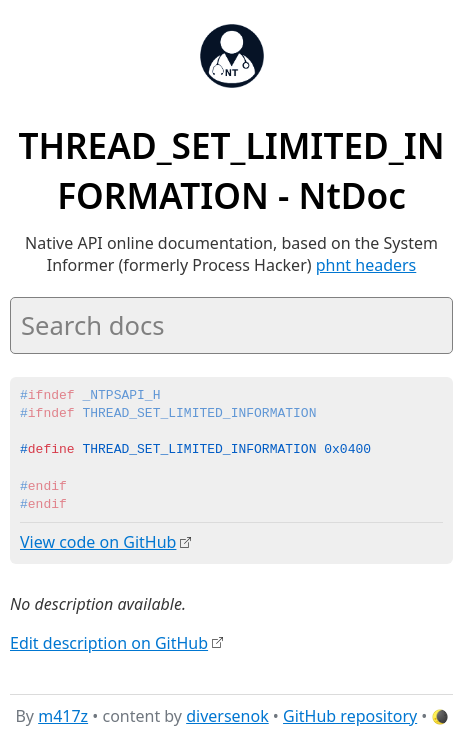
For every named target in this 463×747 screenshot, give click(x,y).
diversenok (227, 716)
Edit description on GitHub (109, 642)
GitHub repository (350, 716)
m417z (63, 716)
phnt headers (366, 265)
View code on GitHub (98, 542)
